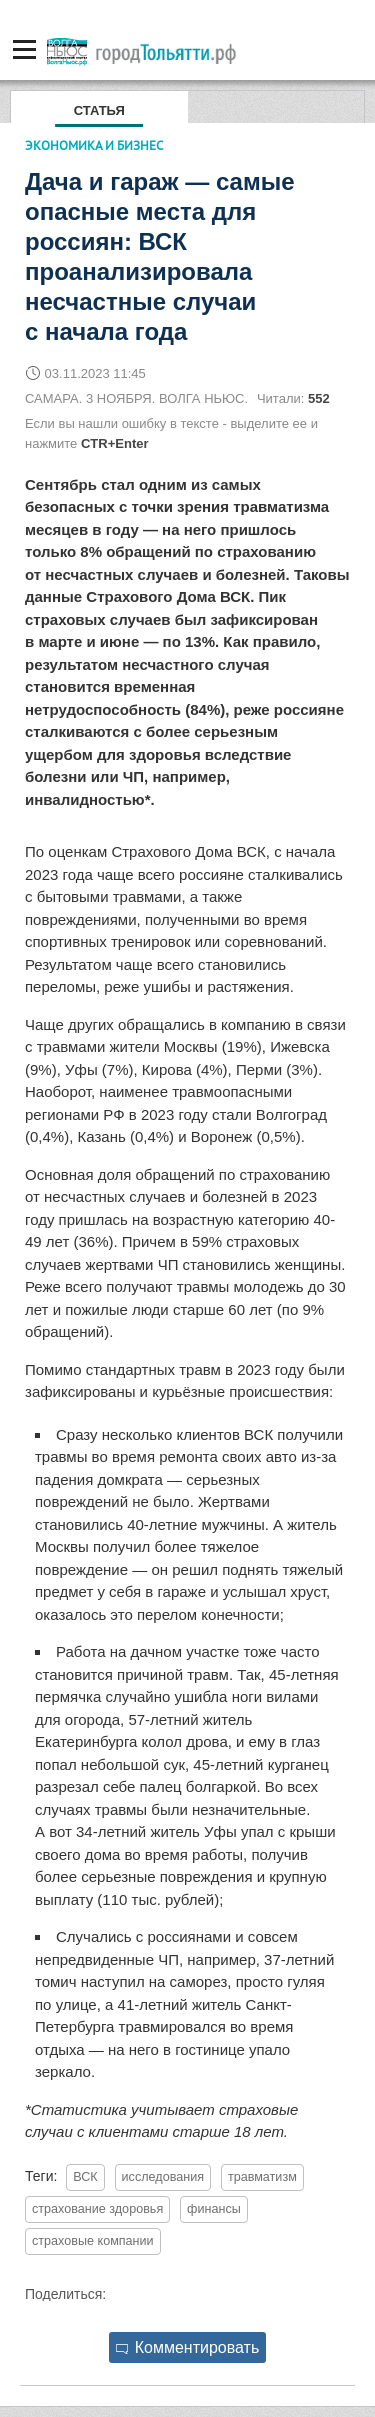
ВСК (85, 2177)
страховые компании (93, 2241)
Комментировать (188, 2347)
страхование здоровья (97, 2209)
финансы (214, 2209)
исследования (163, 2177)
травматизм (262, 2177)
